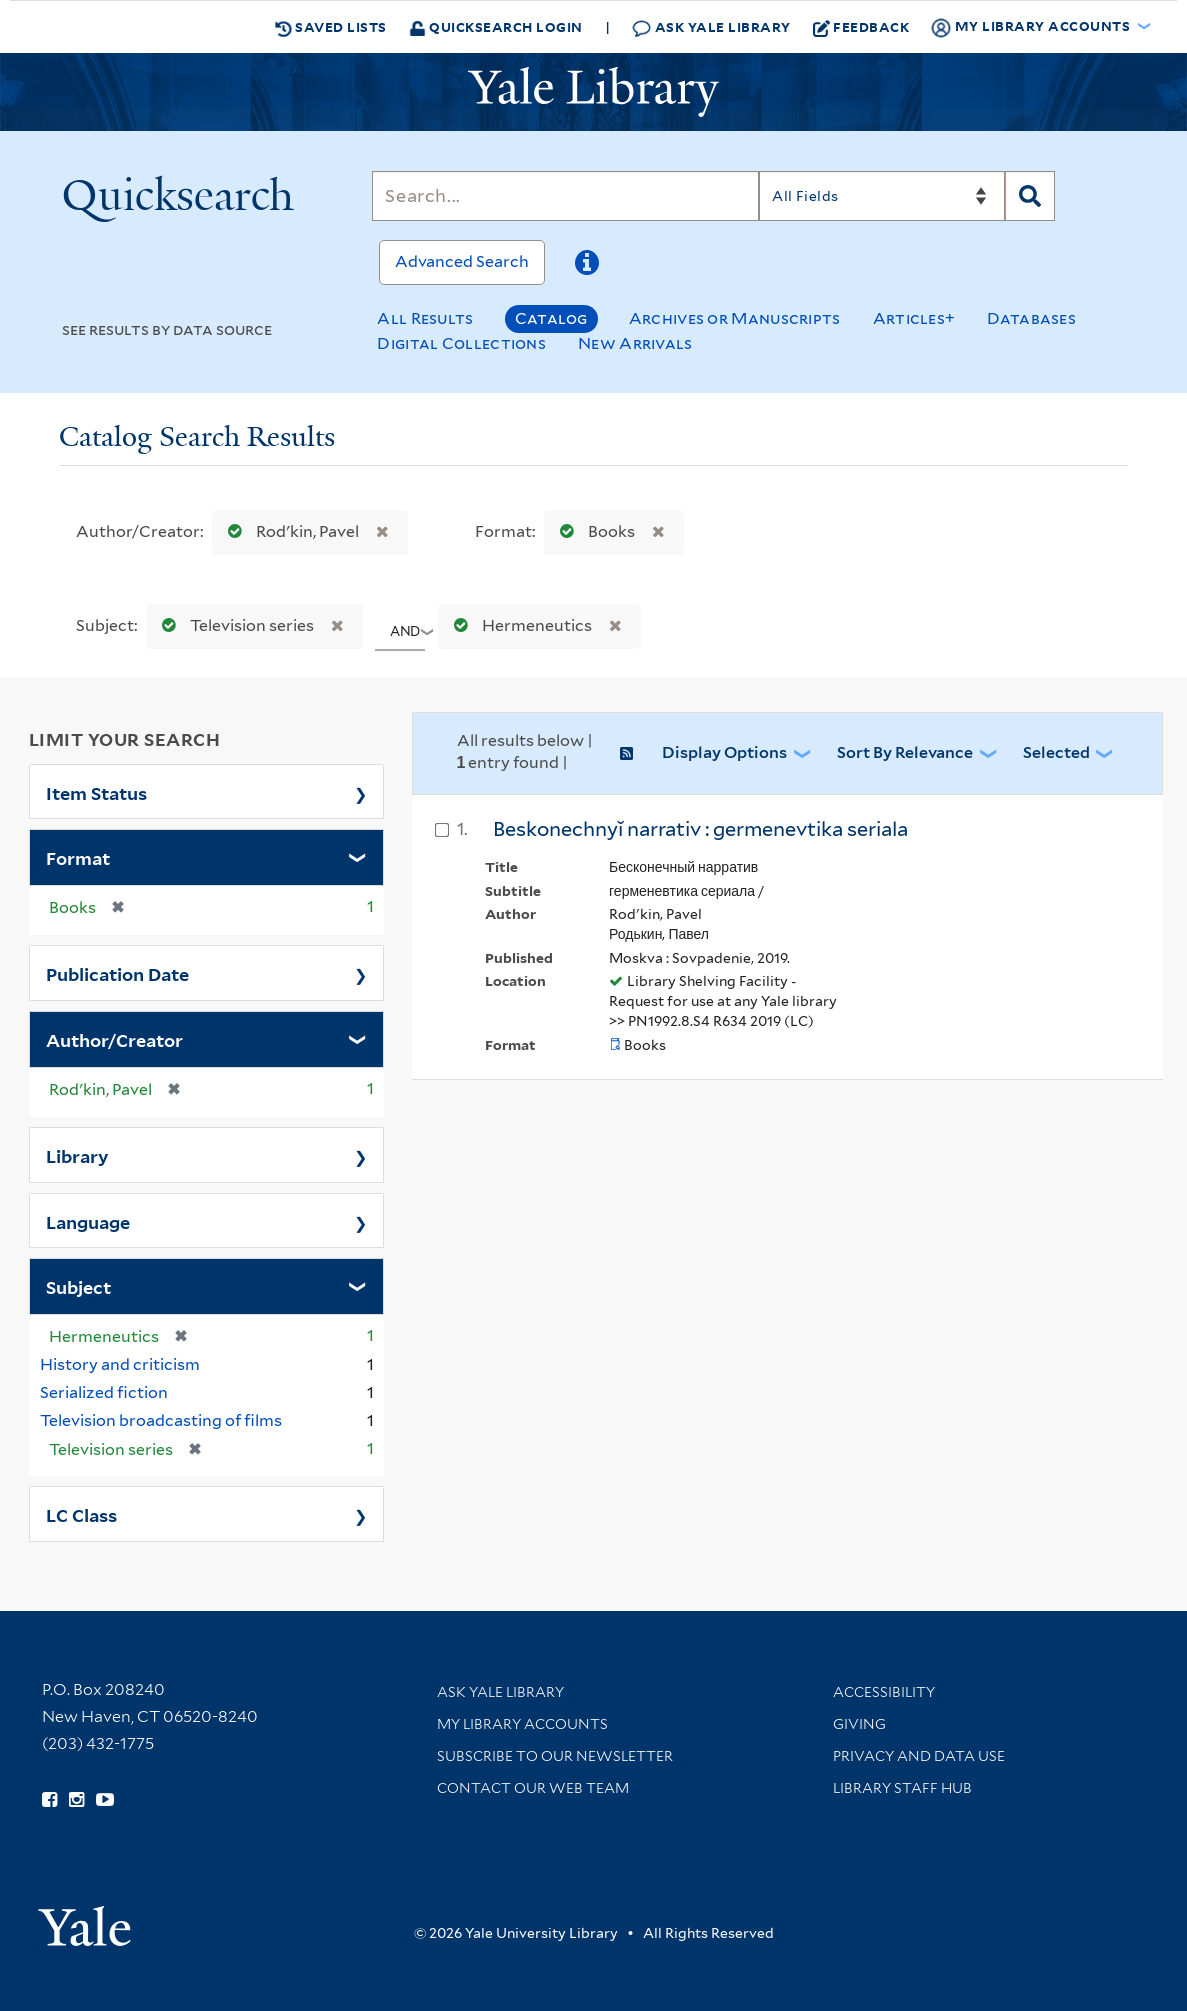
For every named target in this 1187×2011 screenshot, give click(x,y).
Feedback (861, 27)
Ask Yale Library (711, 27)
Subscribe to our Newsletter (555, 1756)
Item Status (96, 792)
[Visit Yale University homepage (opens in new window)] (84, 1919)
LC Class (81, 1514)
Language (88, 1221)
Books (593, 531)
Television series (233, 625)
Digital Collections (461, 343)
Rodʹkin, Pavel (289, 531)
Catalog (551, 318)
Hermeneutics (518, 625)
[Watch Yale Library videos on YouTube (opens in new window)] (105, 1800)
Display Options (724, 752)
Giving (859, 1724)
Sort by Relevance (905, 752)
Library (77, 1155)
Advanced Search (462, 261)
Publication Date (117, 973)
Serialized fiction (104, 1392)
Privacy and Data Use (919, 1756)
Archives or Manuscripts (735, 318)
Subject (78, 1286)
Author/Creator (114, 1039)
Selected (1056, 752)
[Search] (565, 196)
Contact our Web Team (533, 1788)
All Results (425, 318)
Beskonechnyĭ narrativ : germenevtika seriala (700, 829)
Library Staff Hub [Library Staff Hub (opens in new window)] (902, 1788)
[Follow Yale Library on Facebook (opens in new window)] (49, 1800)
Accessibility (884, 1692)
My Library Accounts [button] (1032, 27)
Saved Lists (331, 27)
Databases (1031, 318)
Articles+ (914, 318)
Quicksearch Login (496, 26)
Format (78, 857)
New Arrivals (635, 343)
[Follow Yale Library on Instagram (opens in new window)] (76, 1800)
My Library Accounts (522, 1724)
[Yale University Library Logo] (594, 92)
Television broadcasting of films (161, 1420)
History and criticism (120, 1364)
